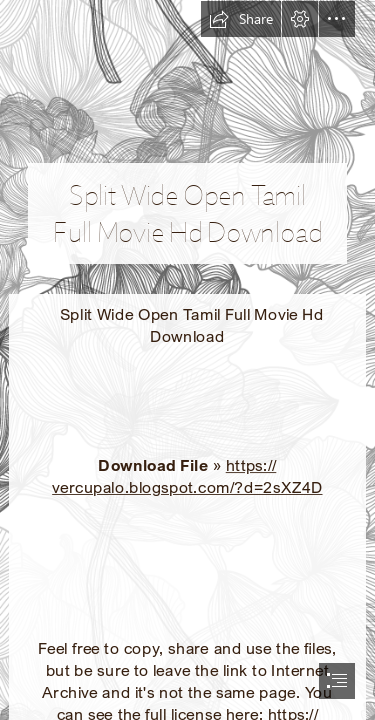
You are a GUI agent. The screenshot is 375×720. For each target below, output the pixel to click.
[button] (241, 19)
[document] (187, 360)
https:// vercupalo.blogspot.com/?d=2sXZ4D (187, 476)
